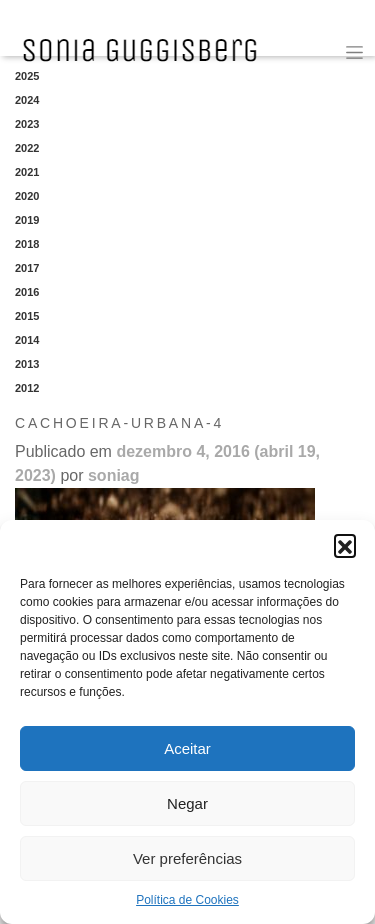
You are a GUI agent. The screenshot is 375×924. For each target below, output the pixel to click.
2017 (27, 268)
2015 (27, 316)
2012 (27, 388)
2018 (27, 244)
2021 (27, 172)
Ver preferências (187, 858)
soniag (114, 475)
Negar (187, 803)
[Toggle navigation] (354, 52)
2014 (27, 340)
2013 (27, 364)
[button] (345, 545)
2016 (27, 292)
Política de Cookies (187, 900)
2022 (27, 148)
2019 (27, 220)
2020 (27, 196)
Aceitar (187, 748)
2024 (27, 100)
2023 (27, 124)
